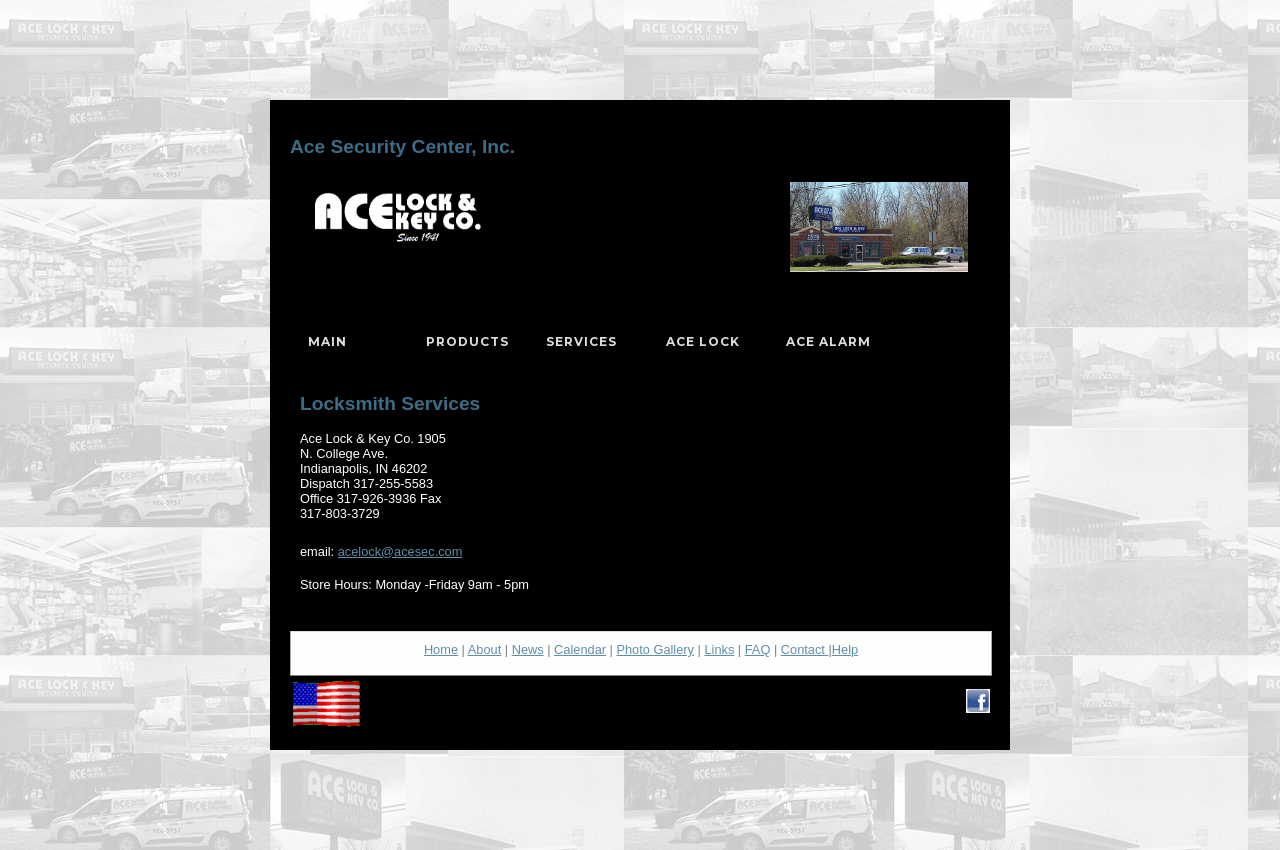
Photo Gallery (655, 649)
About (484, 649)
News (528, 649)
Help (845, 649)
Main (327, 341)
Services (581, 341)
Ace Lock (703, 341)
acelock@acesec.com (400, 551)
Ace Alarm (828, 341)
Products (467, 341)
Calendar (580, 649)
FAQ (758, 649)
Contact (805, 649)
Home (441, 649)
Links (719, 649)
